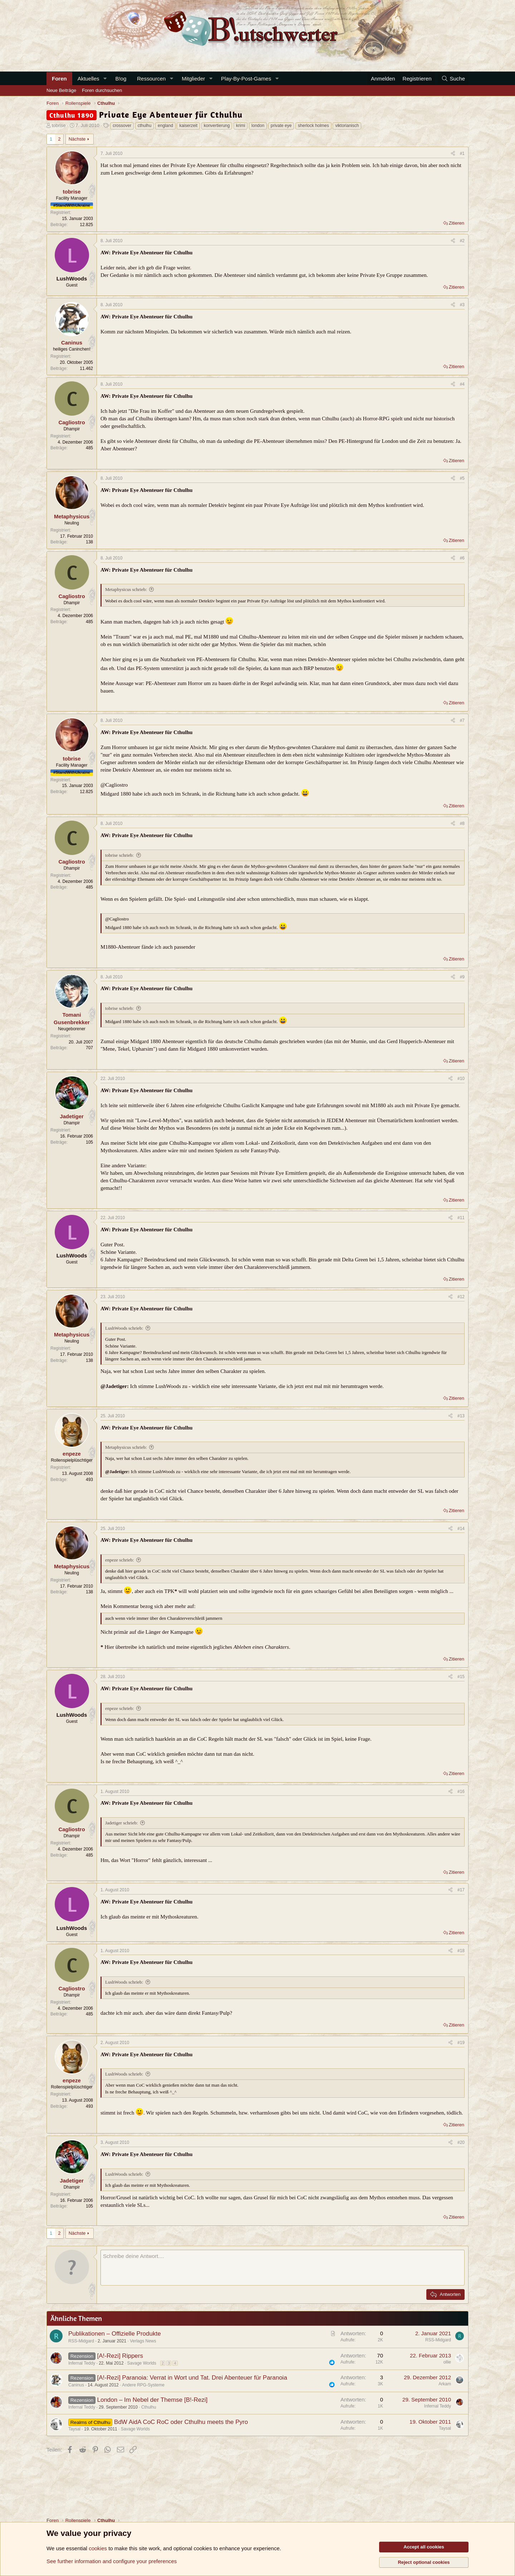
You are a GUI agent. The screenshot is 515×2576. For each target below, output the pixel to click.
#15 (461, 1676)
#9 (462, 976)
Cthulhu (148, 2407)
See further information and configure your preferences (111, 2561)
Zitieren (456, 223)
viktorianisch (347, 125)
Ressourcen (151, 78)
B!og (120, 78)
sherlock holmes (313, 125)
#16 (461, 1791)
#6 (462, 558)
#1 (462, 153)
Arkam (444, 2383)
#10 (461, 1078)
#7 (462, 720)
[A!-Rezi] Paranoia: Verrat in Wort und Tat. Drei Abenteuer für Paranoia (192, 2377)
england (165, 125)
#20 (461, 2142)
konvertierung (217, 125)
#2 (462, 240)
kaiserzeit (188, 125)
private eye (281, 125)
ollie (447, 2362)
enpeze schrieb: (119, 1560)
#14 (461, 1528)
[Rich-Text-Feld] (282, 2268)
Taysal (74, 2428)
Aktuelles (88, 78)
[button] (105, 78)
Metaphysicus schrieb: (126, 589)
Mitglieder (193, 78)
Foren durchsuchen (102, 90)
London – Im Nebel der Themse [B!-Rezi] (152, 2399)
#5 (462, 478)
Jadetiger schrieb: (121, 1822)
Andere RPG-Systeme (143, 2384)
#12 (461, 1296)
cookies (98, 2548)
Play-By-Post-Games (246, 78)
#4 (462, 384)
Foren (59, 78)
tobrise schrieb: (119, 855)
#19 (461, 2042)
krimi (240, 125)
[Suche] (453, 78)
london (257, 125)
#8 (462, 823)
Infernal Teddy (81, 2363)
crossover (122, 125)
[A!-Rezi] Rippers (120, 2355)
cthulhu (145, 125)
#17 (461, 1889)
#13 (461, 1415)
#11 (461, 1217)
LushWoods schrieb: (124, 1328)
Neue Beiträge (61, 90)
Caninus (76, 2384)
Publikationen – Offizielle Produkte (114, 2333)
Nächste (77, 139)
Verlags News (143, 2340)
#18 (461, 1950)
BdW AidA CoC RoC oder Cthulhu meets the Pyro (181, 2422)
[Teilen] (452, 154)
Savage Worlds (141, 2363)
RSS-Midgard (81, 2340)
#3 (462, 304)
